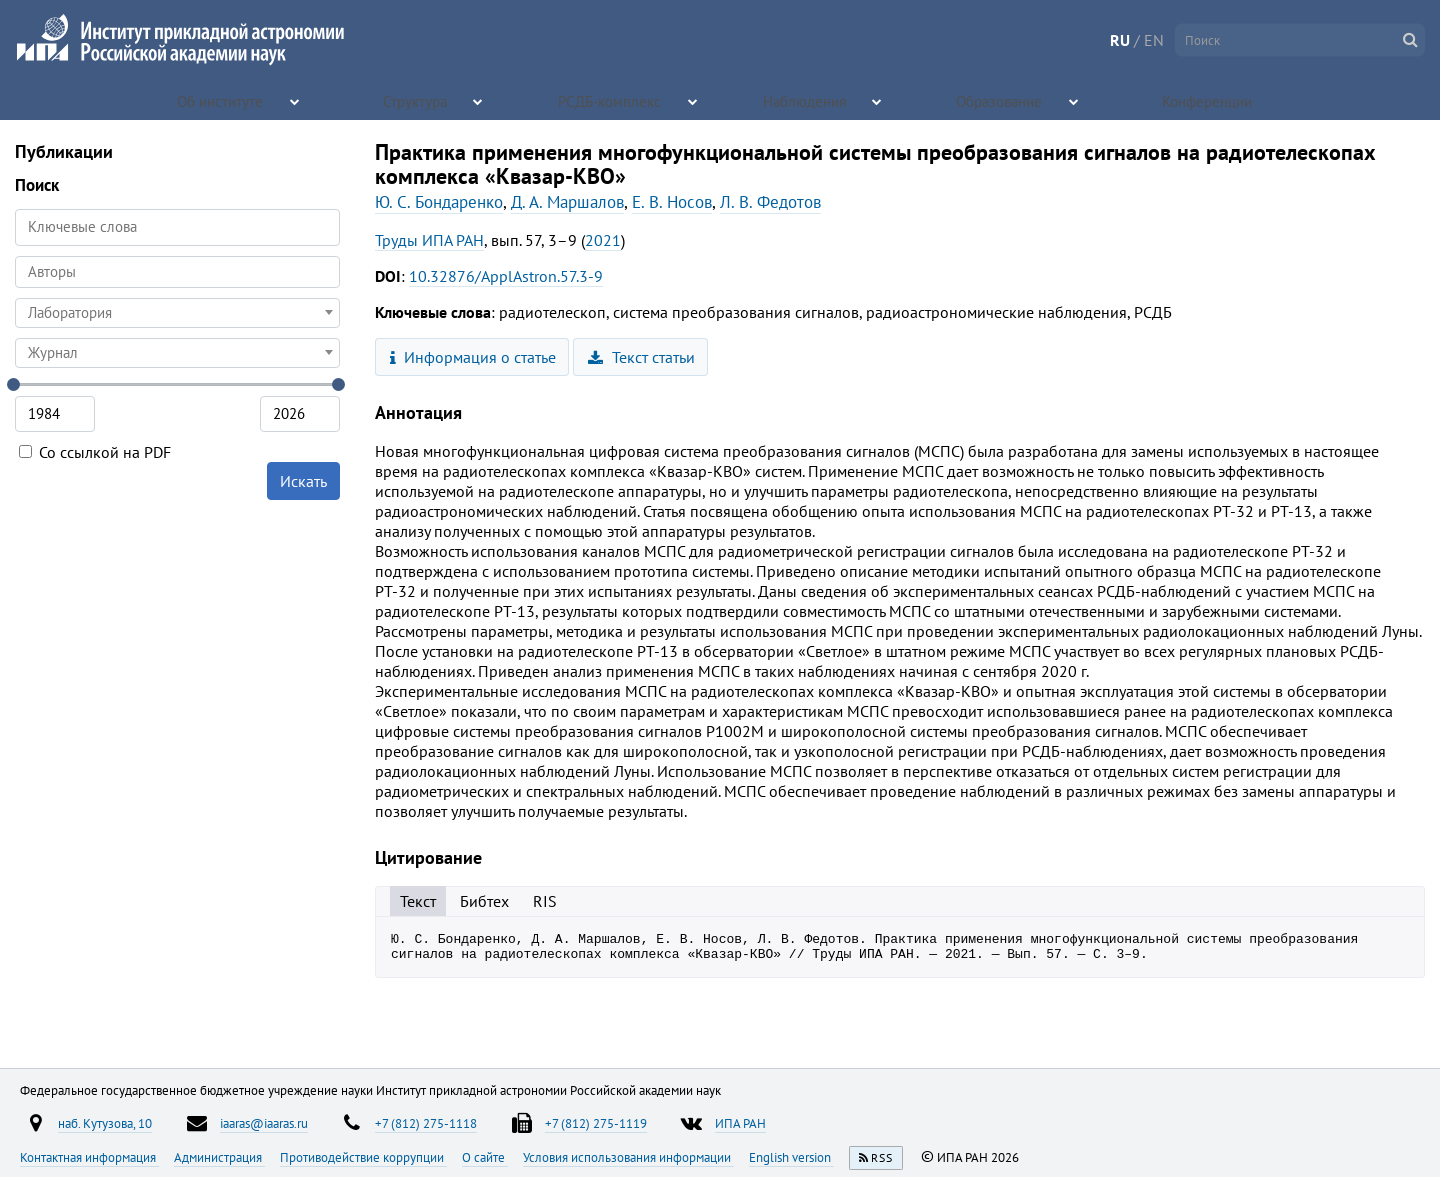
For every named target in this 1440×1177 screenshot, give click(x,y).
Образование (1001, 100)
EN (1154, 40)
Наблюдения (805, 100)
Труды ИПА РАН (429, 240)
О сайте (485, 1157)
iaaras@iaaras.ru (264, 1123)
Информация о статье (473, 357)
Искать (303, 481)
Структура (416, 100)
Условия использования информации (628, 1157)
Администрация (219, 1157)
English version (791, 1157)
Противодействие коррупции (363, 1157)
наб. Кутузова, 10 (105, 1123)
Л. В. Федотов (770, 202)
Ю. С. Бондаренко (439, 202)
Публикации (64, 151)
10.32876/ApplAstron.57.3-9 (506, 276)
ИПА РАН (740, 1123)
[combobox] (177, 272)
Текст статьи (641, 357)
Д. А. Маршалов (567, 202)
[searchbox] (177, 271)
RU (1120, 40)
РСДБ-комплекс (611, 100)
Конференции (1209, 100)
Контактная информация (89, 1157)
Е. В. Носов (672, 202)
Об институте (222, 100)
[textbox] (177, 313)
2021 (603, 240)
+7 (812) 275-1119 (596, 1123)
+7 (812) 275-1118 (426, 1123)
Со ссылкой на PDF (95, 452)
